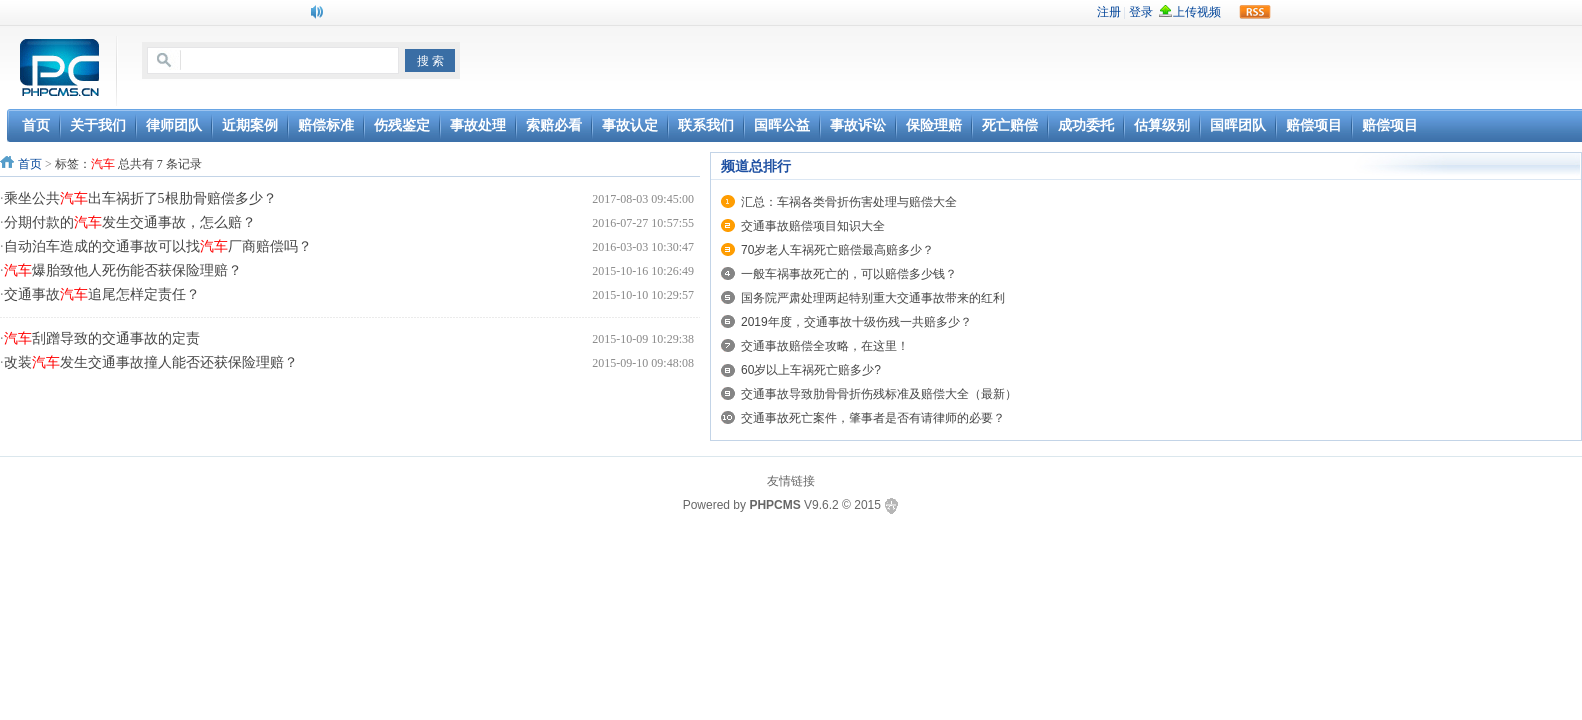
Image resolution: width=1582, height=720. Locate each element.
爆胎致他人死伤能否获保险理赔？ (123, 270)
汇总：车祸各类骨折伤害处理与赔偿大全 (849, 202)
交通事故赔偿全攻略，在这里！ (825, 346)
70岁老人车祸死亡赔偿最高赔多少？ (837, 250)
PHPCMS (774, 505)
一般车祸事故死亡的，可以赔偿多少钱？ (849, 274)
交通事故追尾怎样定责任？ (102, 294)
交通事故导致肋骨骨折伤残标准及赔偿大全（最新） (879, 394)
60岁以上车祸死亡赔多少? (811, 370)
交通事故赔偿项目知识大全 (813, 226)
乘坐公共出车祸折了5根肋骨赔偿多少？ (140, 198)
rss (1255, 12)
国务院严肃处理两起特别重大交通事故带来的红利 (873, 298)
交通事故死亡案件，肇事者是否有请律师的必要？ (873, 418)
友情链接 (791, 481)
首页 (30, 164)
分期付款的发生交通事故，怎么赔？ (130, 222)
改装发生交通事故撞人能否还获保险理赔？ (151, 362)
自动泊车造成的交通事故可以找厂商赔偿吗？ (158, 246)
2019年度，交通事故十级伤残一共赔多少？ (856, 322)
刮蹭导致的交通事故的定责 (102, 338)
